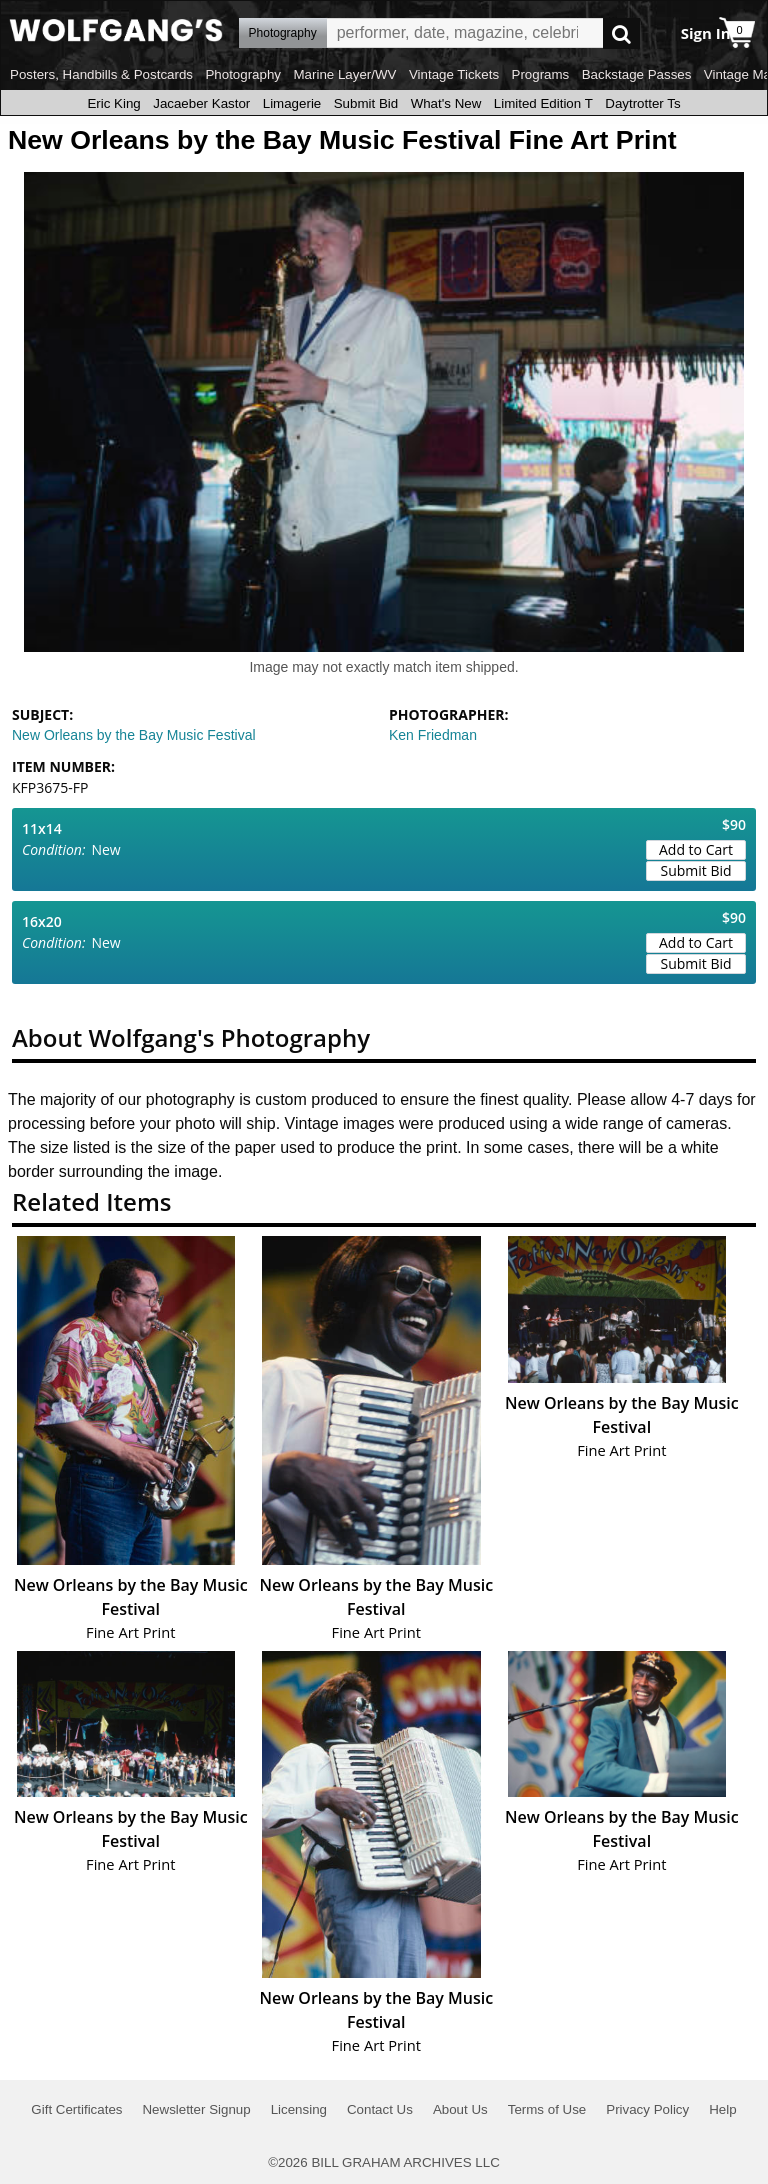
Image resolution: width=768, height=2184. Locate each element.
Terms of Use (547, 2109)
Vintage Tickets (454, 74)
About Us (460, 2109)
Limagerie (292, 103)
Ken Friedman (433, 735)
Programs (541, 74)
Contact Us (380, 2109)
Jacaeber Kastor (201, 103)
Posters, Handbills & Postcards (101, 74)
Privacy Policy (647, 2109)
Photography (243, 74)
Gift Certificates (76, 2109)
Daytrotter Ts (642, 103)
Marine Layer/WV (344, 74)
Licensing (299, 2109)
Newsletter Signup (196, 2109)
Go (621, 33)
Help (722, 2109)
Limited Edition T (543, 103)
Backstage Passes (637, 74)
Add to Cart (696, 849)
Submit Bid (366, 103)
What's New (446, 103)
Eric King (113, 103)
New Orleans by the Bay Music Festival (134, 735)
